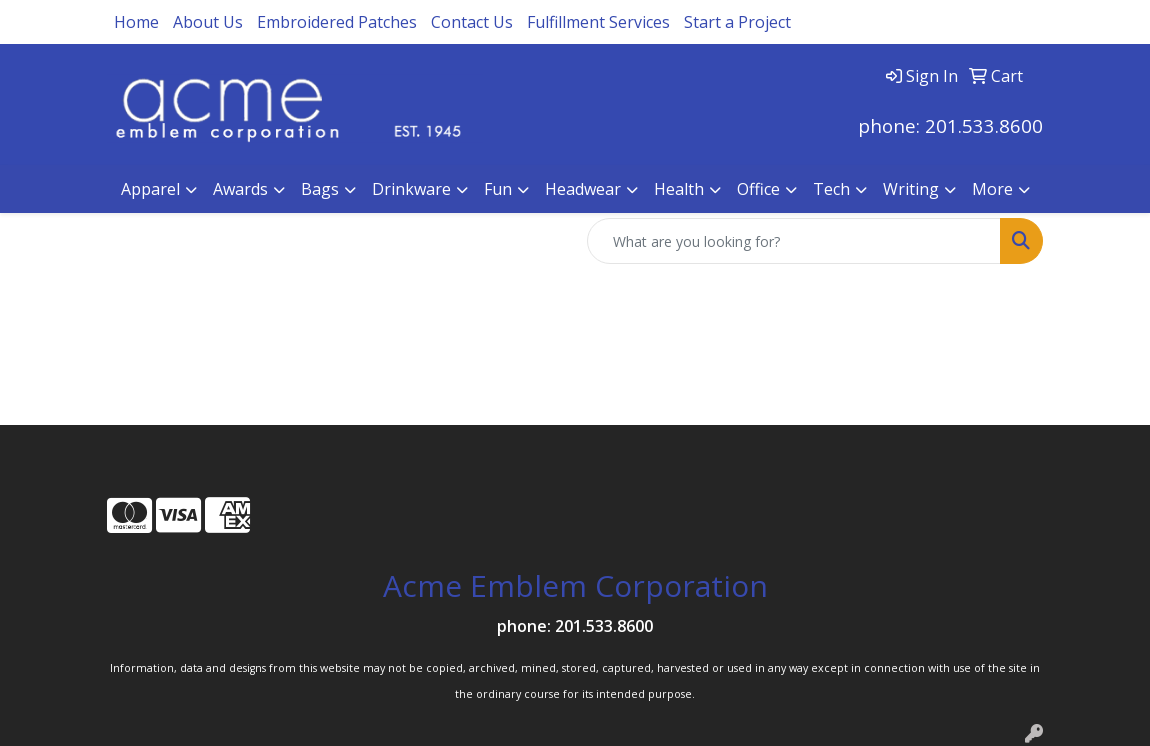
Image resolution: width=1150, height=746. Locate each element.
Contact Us (472, 22)
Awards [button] (240, 189)
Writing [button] (911, 189)
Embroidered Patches (337, 22)
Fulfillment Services (598, 22)
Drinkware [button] (411, 189)
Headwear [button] (583, 189)
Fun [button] (498, 189)
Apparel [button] (150, 189)
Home (136, 22)
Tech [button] (831, 189)
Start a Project (737, 22)
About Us (208, 22)
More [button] (992, 189)
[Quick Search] (794, 241)
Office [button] (758, 189)
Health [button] (679, 189)
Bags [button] (320, 189)
